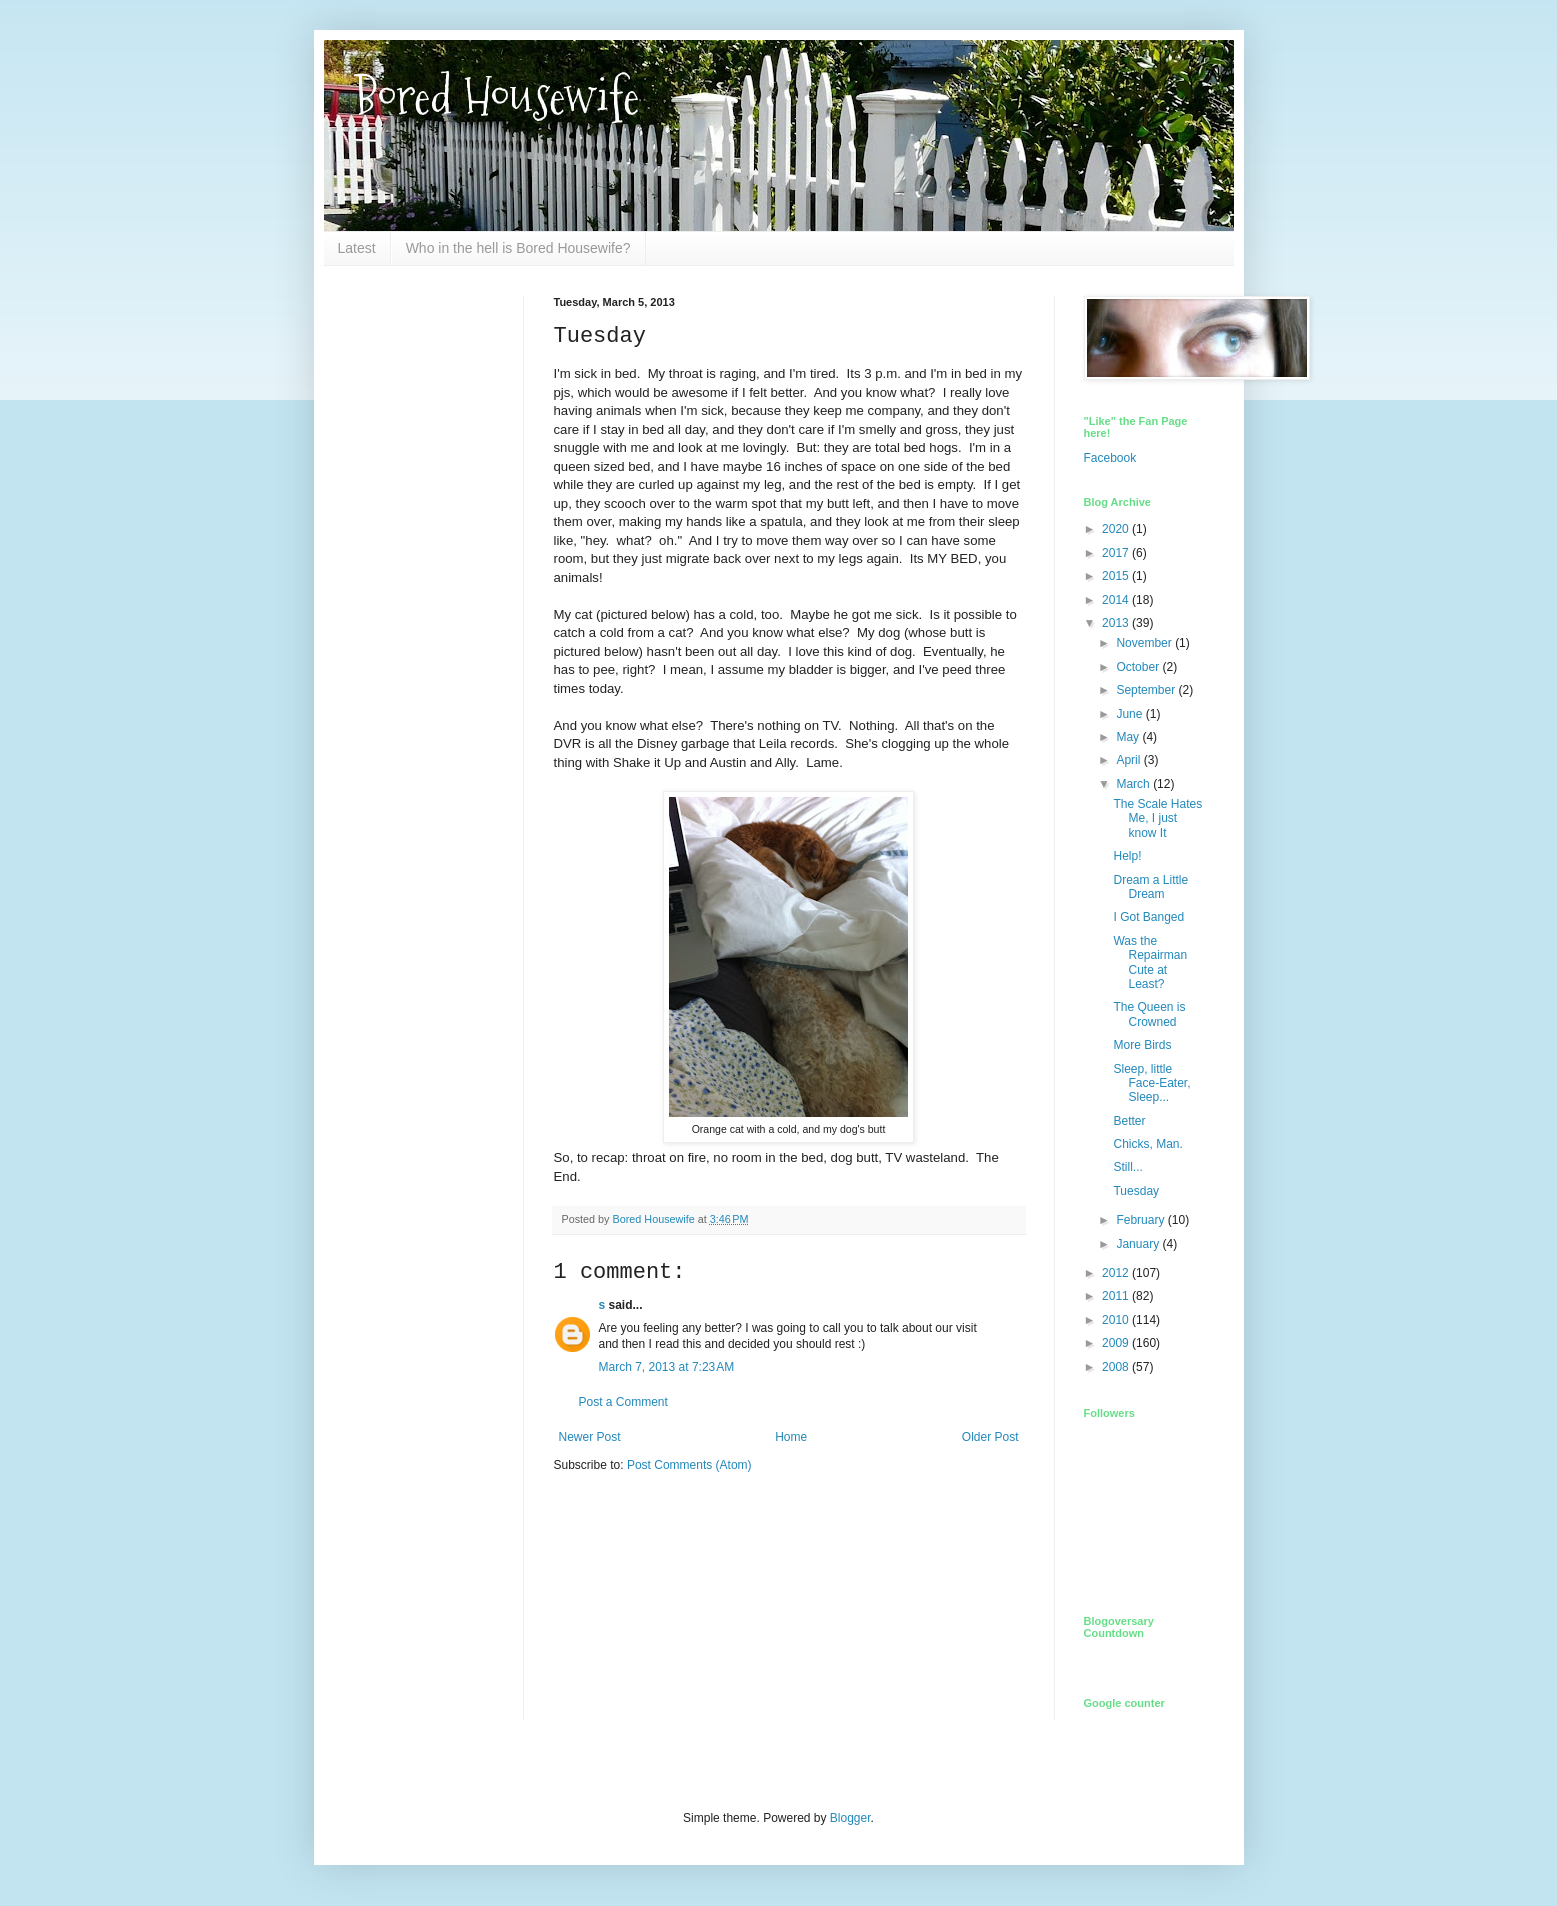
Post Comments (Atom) (689, 1465)
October (1139, 667)
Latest (357, 248)
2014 (1117, 600)
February (1141, 1220)
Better (1129, 1121)
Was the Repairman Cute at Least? (1150, 962)
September (1147, 690)
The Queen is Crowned (1149, 1014)
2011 (1117, 1296)
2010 (1117, 1320)
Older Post (990, 1437)
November (1145, 643)
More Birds (1142, 1045)
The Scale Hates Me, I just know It (1157, 818)
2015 (1117, 576)
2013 (1117, 623)
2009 (1117, 1343)
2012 (1117, 1273)
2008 (1117, 1367)
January (1139, 1244)
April (1129, 760)
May (1129, 737)
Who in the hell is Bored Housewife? (518, 248)
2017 (1117, 553)
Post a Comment (623, 1402)
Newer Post (590, 1437)
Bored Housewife (496, 96)
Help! (1127, 856)
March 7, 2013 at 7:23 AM (667, 1367)
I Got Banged (1148, 917)
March (1134, 784)
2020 (1117, 529)
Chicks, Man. (1147, 1144)
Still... (1127, 1167)
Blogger (850, 1818)
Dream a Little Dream (1150, 887)
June (1130, 714)
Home (791, 1437)
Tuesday (1136, 1191)
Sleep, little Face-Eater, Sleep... (1151, 1083)
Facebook (1110, 458)
